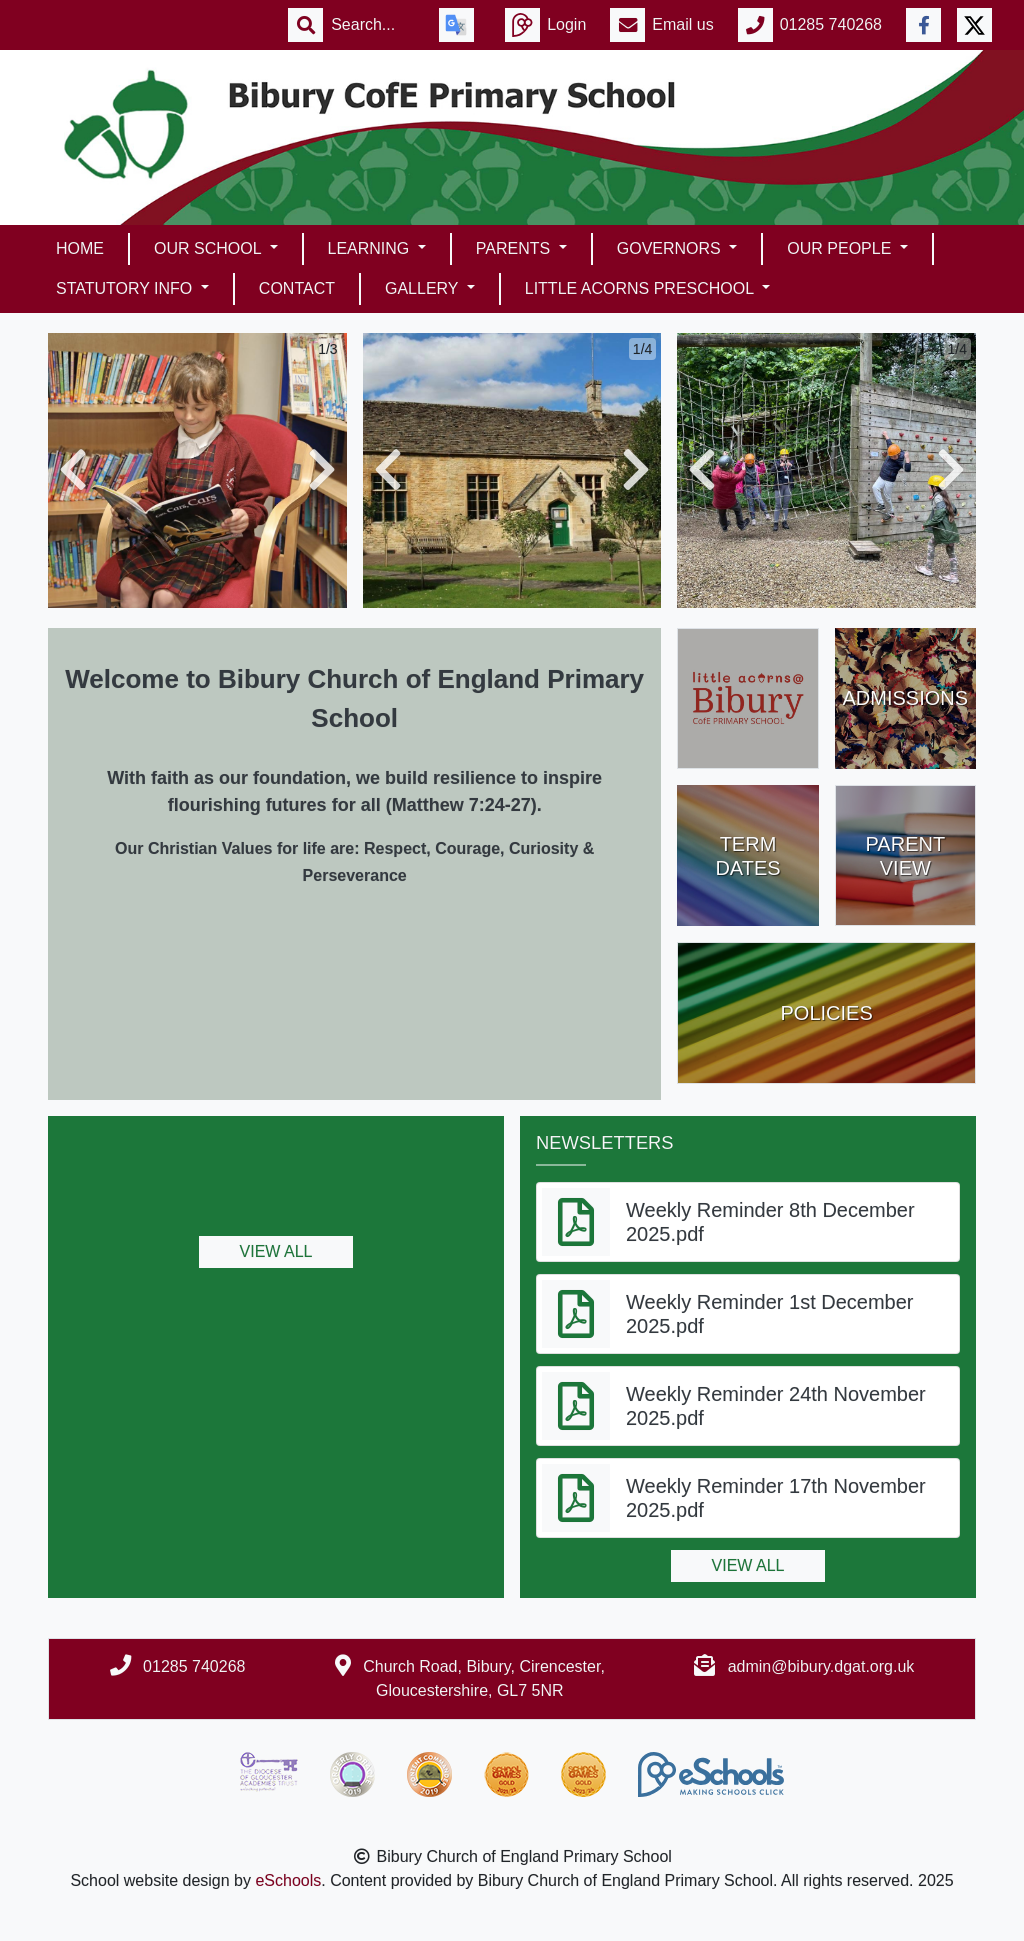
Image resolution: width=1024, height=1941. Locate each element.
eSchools (288, 1880)
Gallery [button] (424, 288)
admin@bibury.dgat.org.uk (821, 1666)
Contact (297, 288)
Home (80, 248)
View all (276, 1251)
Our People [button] (841, 248)
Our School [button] (209, 248)
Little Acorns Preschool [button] (641, 288)
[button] (73, 470)
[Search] (373, 25)
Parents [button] (515, 248)
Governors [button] (671, 248)
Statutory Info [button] (126, 288)
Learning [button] (371, 248)
